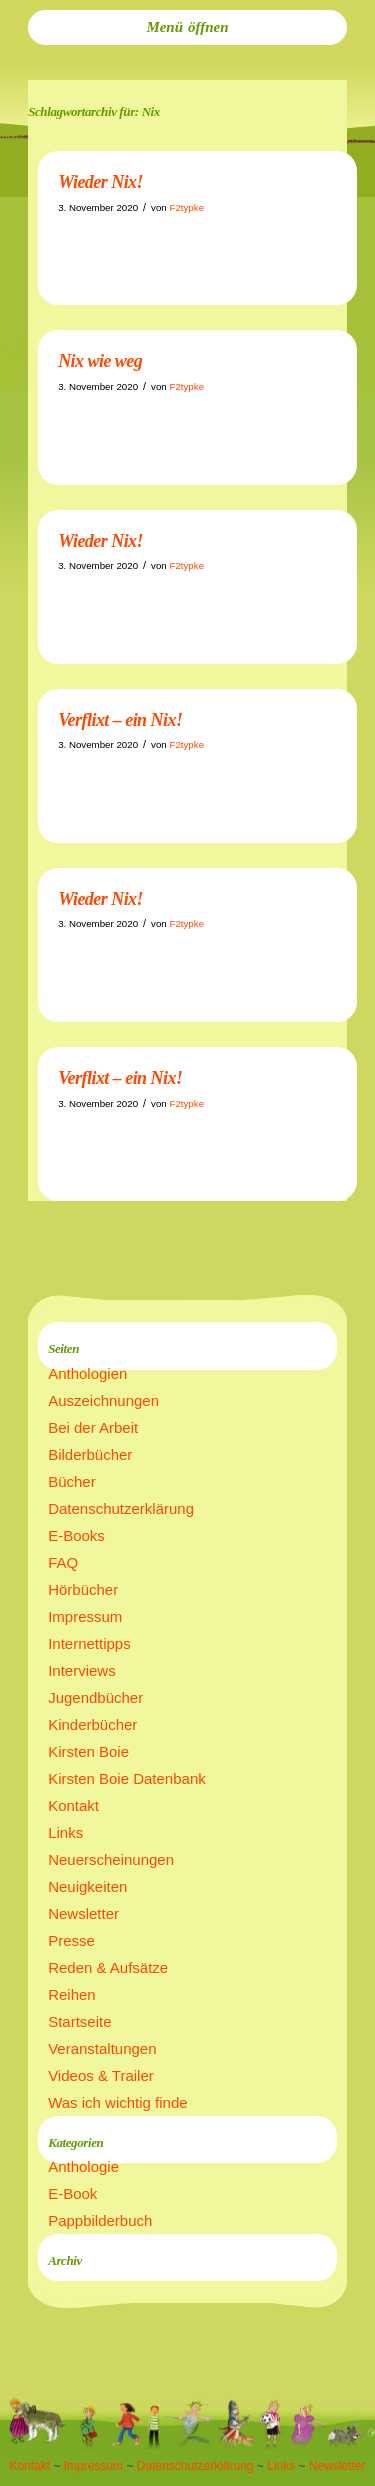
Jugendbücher (95, 1697)
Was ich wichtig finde (118, 2102)
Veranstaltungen (102, 2048)
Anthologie (83, 2166)
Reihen (72, 1994)
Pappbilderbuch (100, 2220)
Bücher (72, 1481)
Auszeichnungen (103, 1400)
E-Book (72, 2193)
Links (65, 1832)
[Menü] (187, 27)
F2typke (186, 207)
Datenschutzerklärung (121, 1508)
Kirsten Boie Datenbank (127, 1778)
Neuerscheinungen (111, 1859)
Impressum (85, 1616)
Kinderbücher (92, 1724)
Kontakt (73, 1805)
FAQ (63, 1562)
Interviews (82, 1670)
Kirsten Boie (88, 1751)
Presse (71, 1940)
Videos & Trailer (101, 2075)
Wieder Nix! (100, 182)
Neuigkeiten (87, 1886)
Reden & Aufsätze (108, 1967)
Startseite (79, 2021)
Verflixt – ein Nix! (120, 720)
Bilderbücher (90, 1454)
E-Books (76, 1535)
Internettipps (89, 1643)
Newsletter (83, 1913)
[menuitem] (187, 27)
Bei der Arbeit (93, 1427)
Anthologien (87, 1373)
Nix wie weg (100, 361)
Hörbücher (83, 1589)
